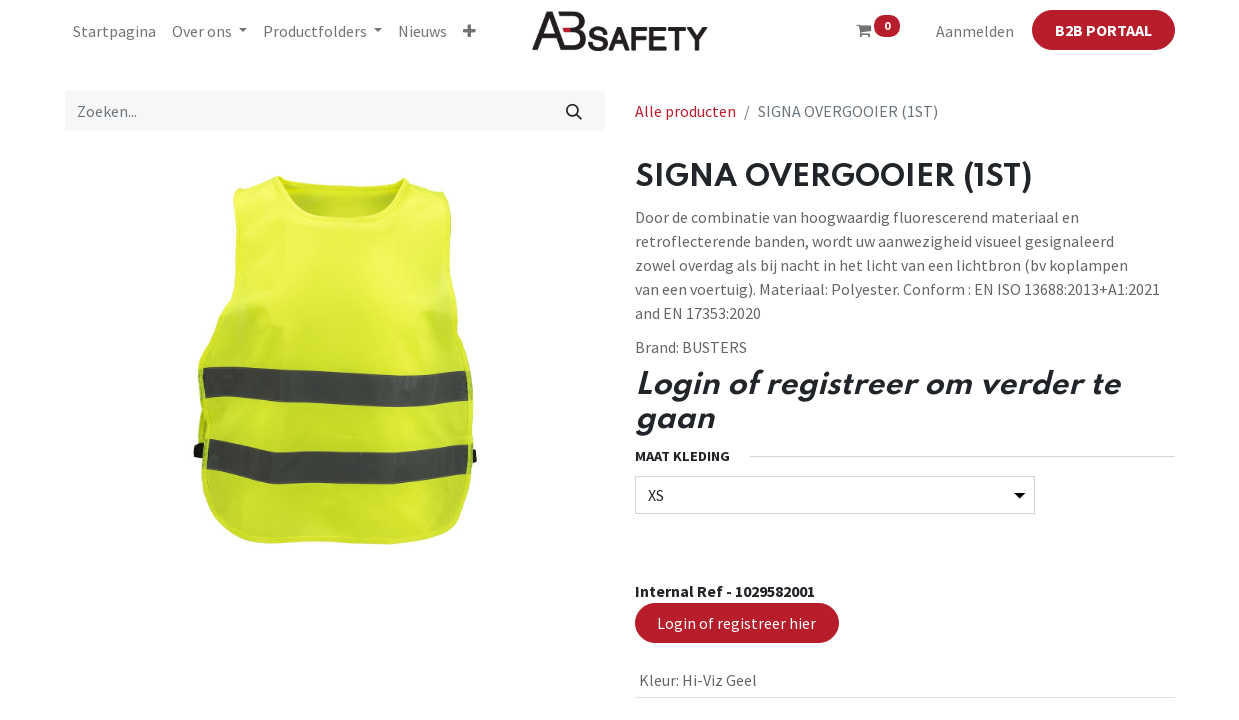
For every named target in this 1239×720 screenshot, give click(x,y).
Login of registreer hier (736, 623)
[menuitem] (114, 31)
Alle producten (685, 111)
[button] (469, 31)
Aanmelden (975, 31)
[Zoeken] (573, 111)
